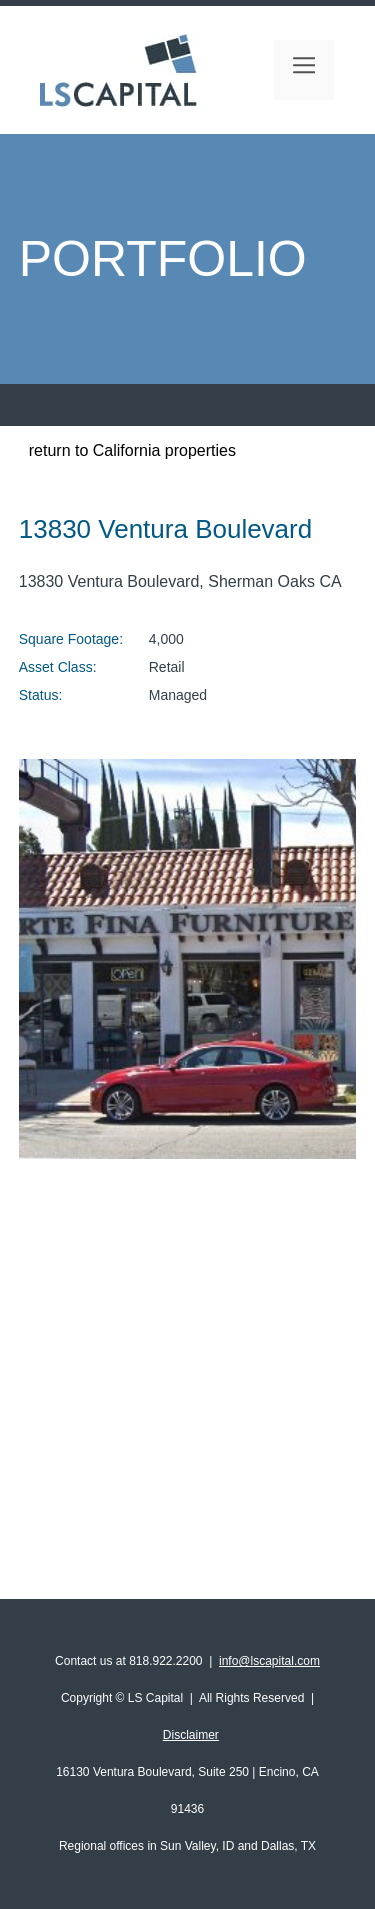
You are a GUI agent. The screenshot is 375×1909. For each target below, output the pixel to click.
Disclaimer (191, 1735)
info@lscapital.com (269, 1661)
